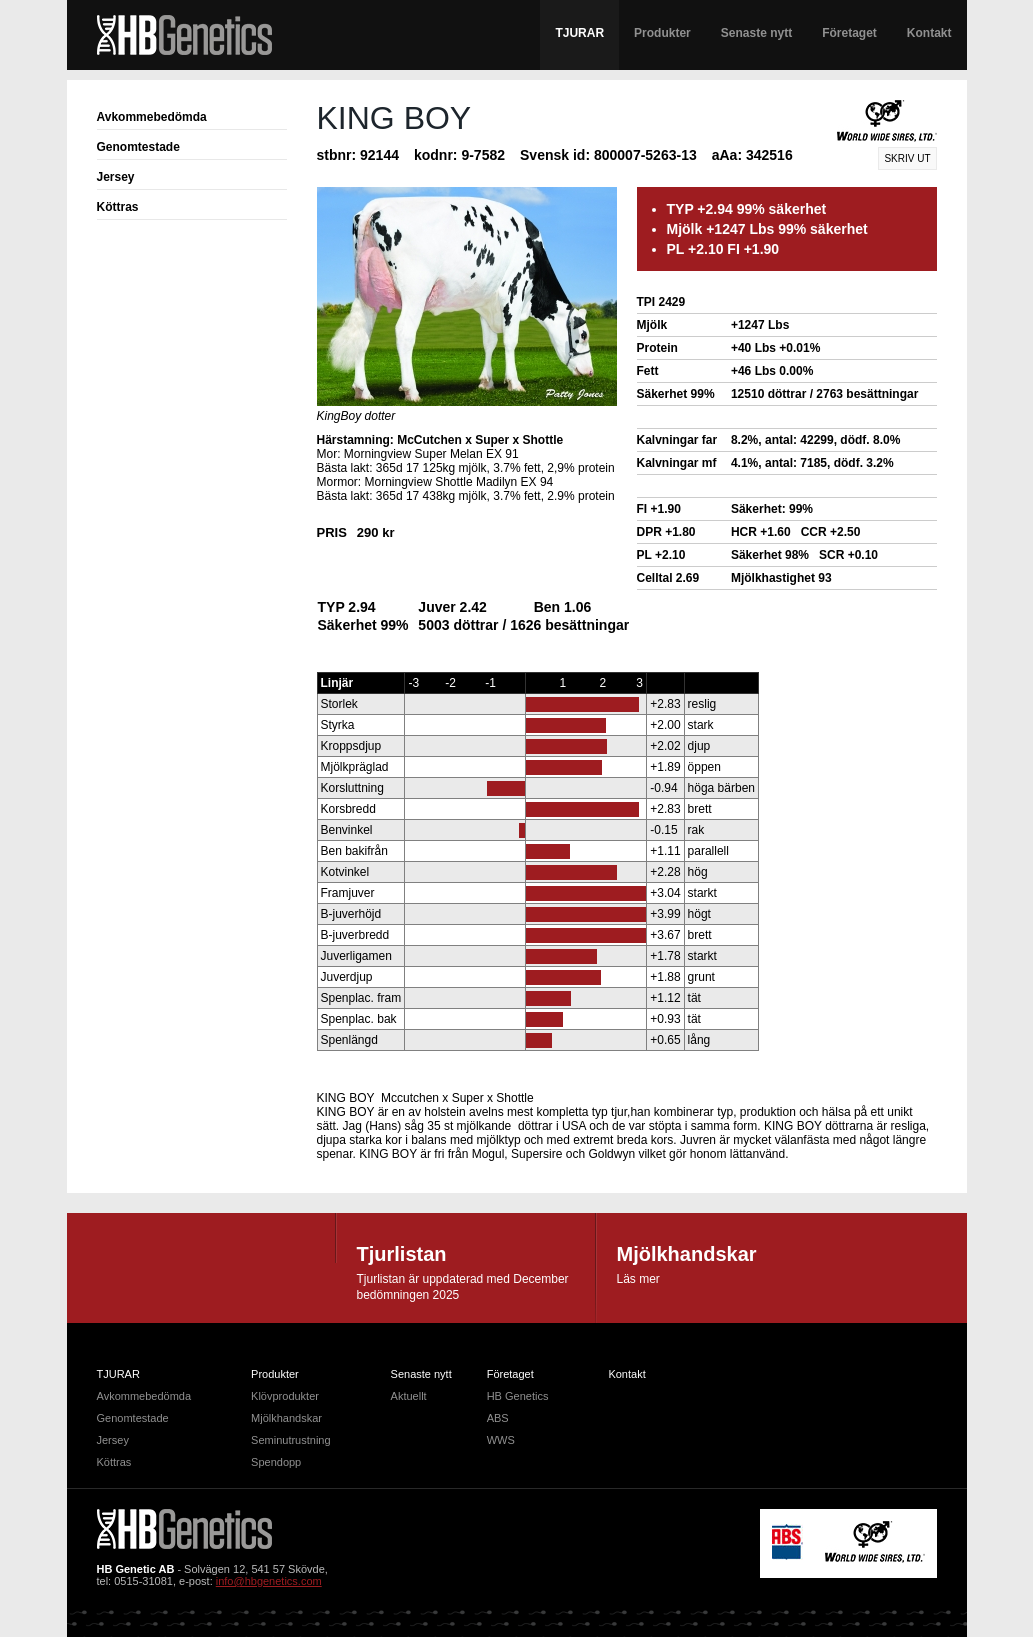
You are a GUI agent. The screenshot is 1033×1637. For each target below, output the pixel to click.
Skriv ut (907, 158)
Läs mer (638, 1279)
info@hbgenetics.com (269, 1581)
